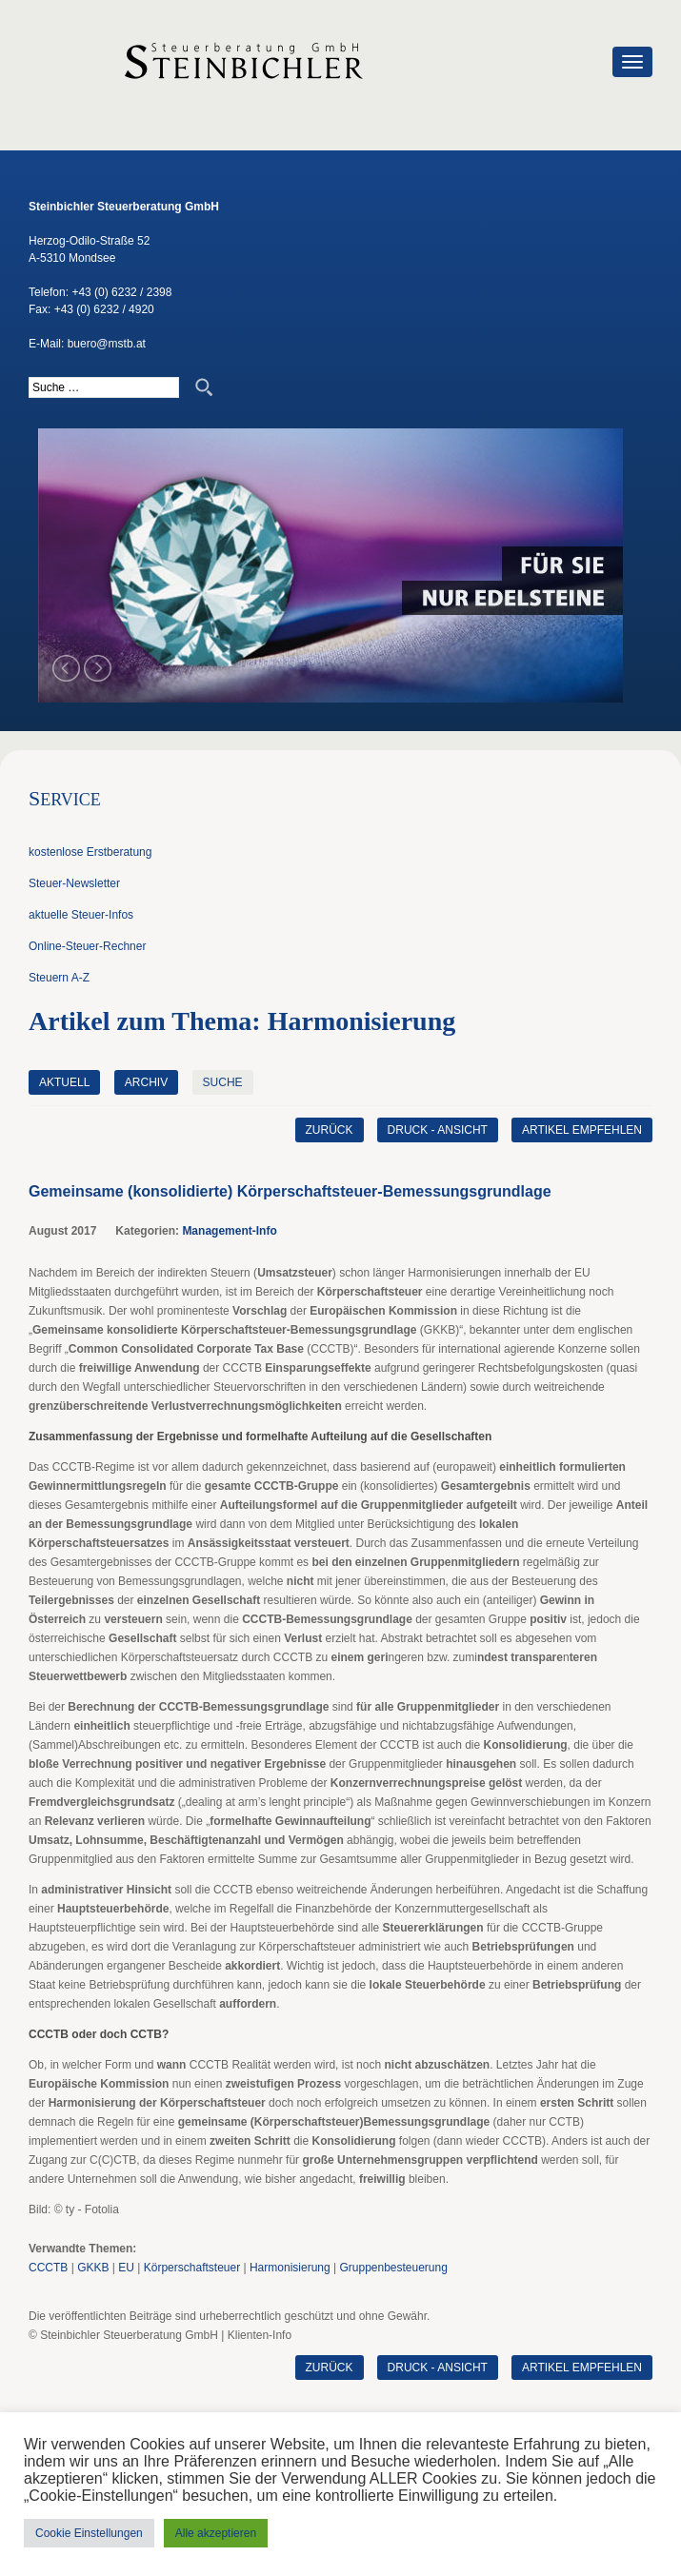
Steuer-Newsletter (74, 883)
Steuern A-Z (59, 977)
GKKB (93, 2267)
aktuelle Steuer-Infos (81, 914)
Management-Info (229, 1231)
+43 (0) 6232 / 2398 (121, 292)
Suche (223, 1082)
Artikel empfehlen (582, 1130)
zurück (328, 1130)
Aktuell (64, 1082)
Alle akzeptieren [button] (215, 2533)
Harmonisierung (290, 2267)
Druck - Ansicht (437, 1130)
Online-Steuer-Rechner (87, 946)
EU (126, 2267)
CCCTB (48, 2267)
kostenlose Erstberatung (90, 852)
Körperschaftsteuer (192, 2267)
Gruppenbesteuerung (393, 2267)
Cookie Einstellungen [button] (89, 2533)
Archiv (146, 1082)
